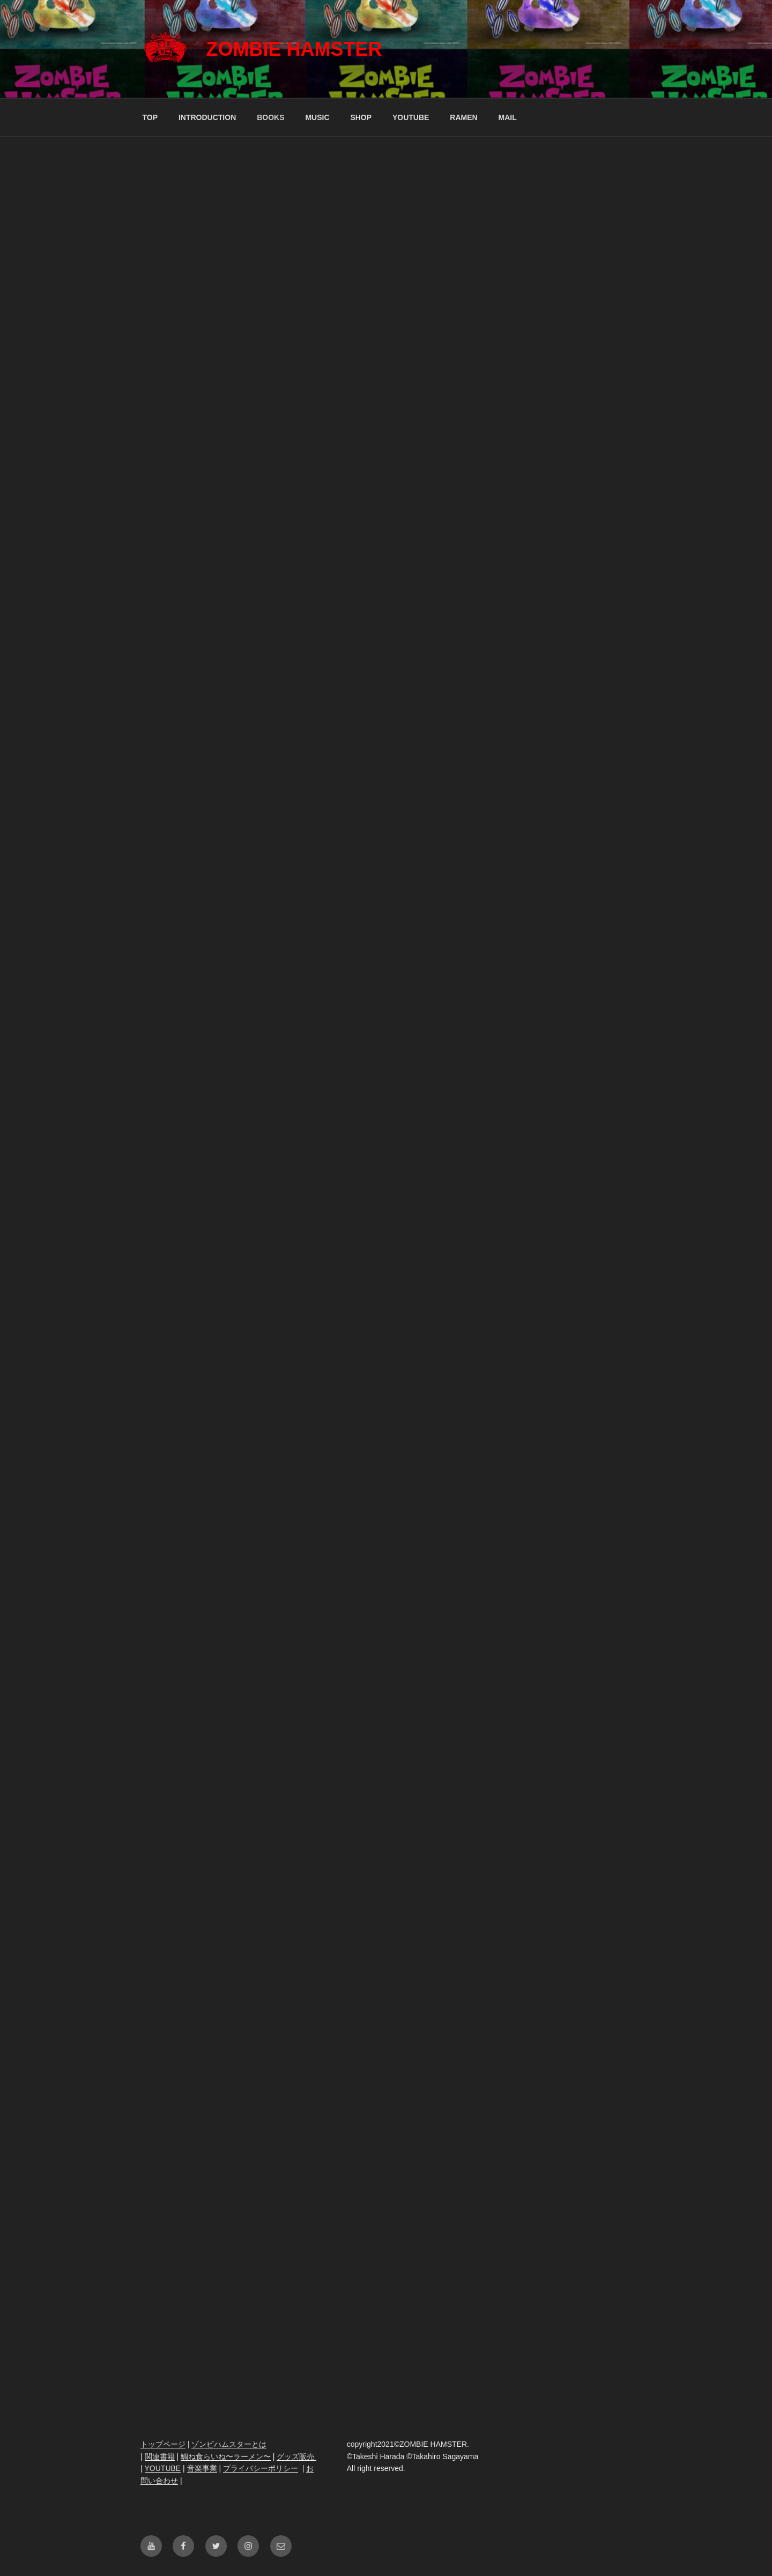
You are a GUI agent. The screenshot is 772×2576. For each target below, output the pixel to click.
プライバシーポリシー (260, 2468)
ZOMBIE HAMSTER (294, 49)
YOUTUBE (410, 117)
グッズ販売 (296, 2456)
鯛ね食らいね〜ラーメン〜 (226, 2456)
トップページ (162, 2444)
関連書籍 (160, 2456)
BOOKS (270, 117)
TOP (150, 117)
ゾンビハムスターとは (228, 2444)
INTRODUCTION (207, 117)
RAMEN (463, 117)
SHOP (361, 117)
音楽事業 (202, 2468)
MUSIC (317, 117)
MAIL (508, 117)
